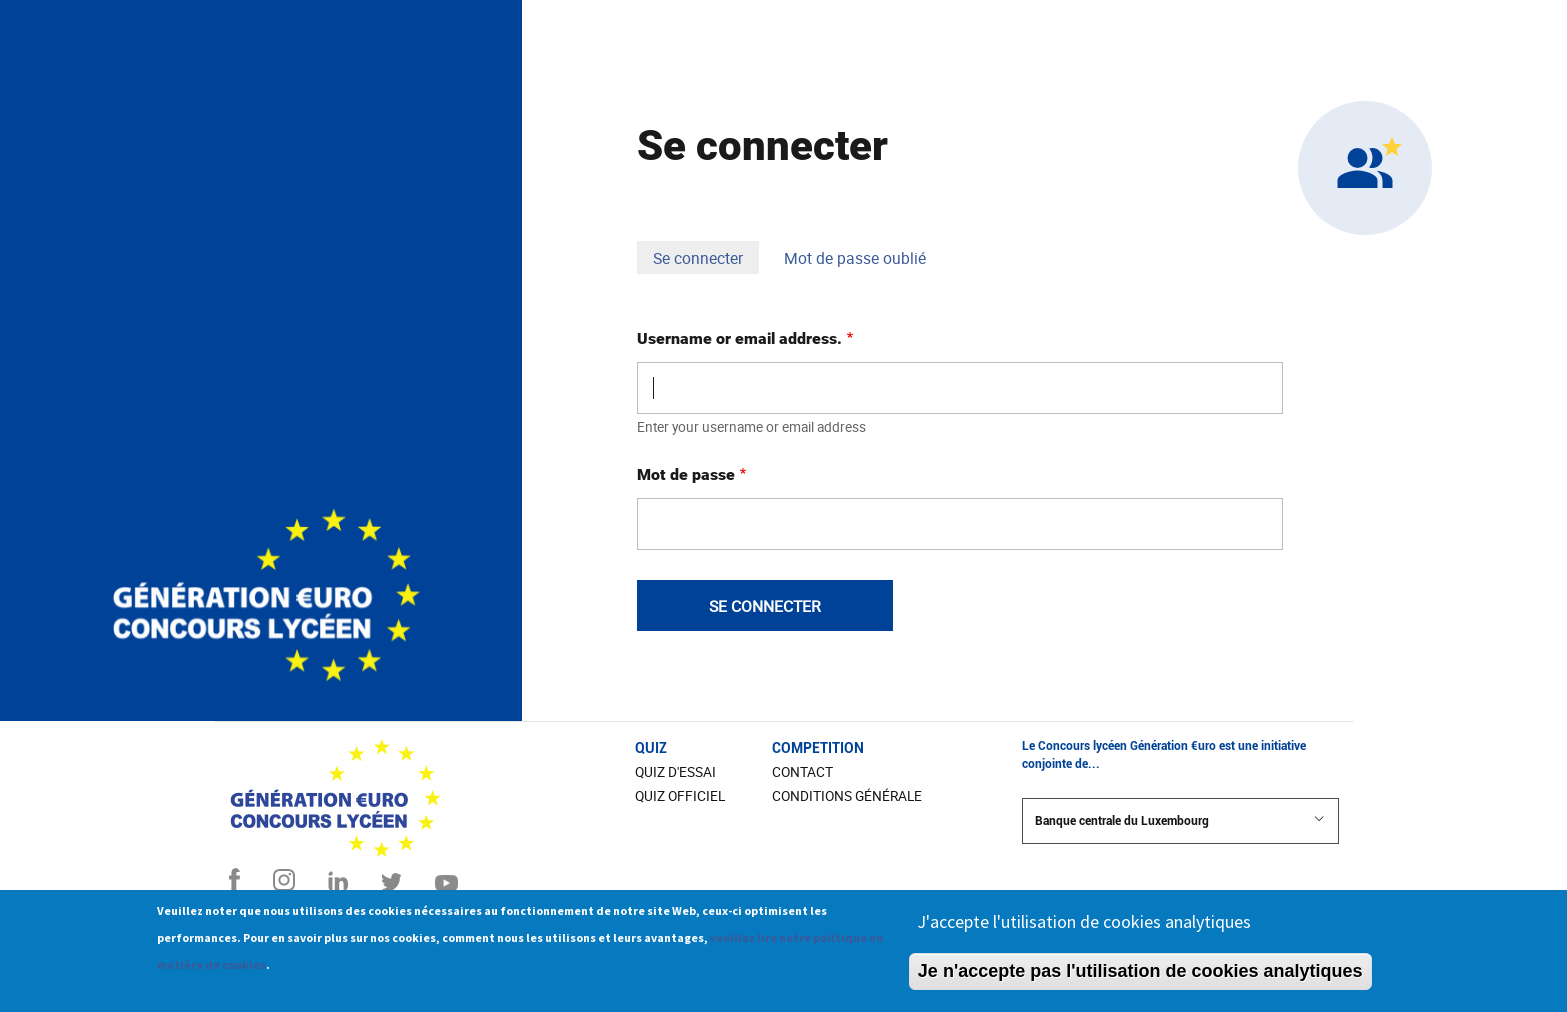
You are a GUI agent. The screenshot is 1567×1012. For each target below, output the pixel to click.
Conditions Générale (847, 796)
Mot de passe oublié (855, 258)
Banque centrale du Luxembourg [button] (1180, 820)
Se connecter (706, 259)
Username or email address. (739, 338)
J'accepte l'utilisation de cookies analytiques (1084, 930)
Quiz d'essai (675, 772)
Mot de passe (686, 474)
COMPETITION (818, 748)
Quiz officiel (680, 796)
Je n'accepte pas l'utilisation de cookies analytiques (1140, 980)
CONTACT (802, 772)
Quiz (651, 748)
